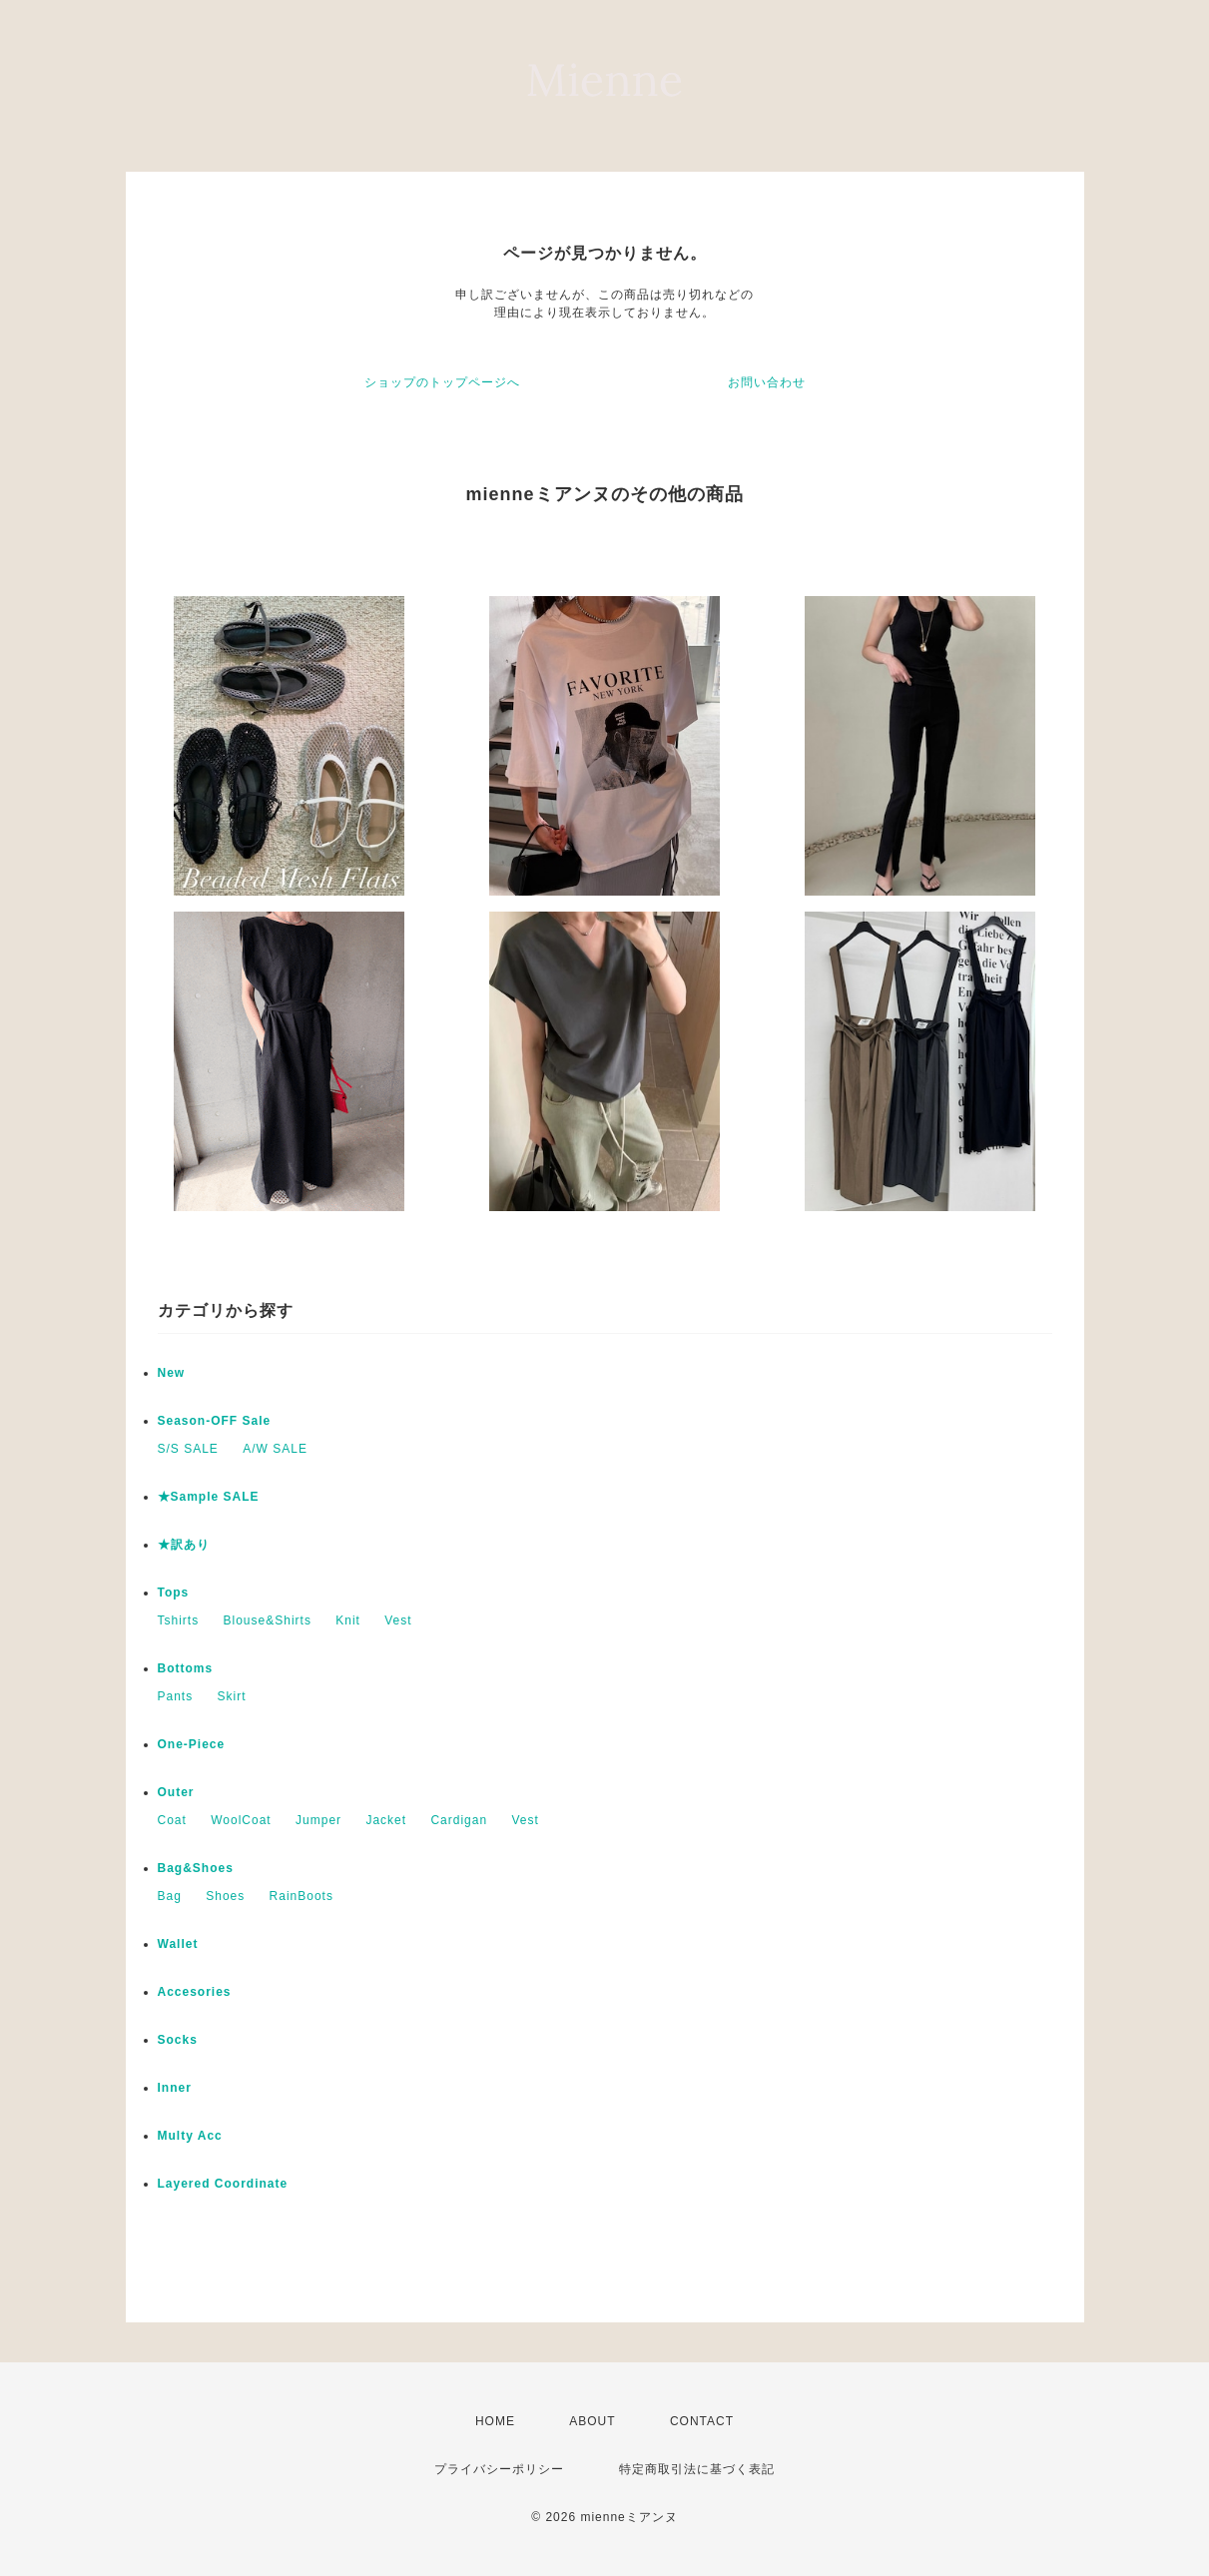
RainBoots (301, 1896)
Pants (176, 1696)
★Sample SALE (209, 1497)
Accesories (195, 1992)
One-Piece (192, 1744)
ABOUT (592, 2421)
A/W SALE (275, 1449)
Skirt (232, 1696)
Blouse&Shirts (267, 1620)
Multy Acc (190, 2136)
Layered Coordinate (223, 2184)
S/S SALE (188, 1449)
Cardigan (458, 1820)
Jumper (318, 1820)
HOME (495, 2421)
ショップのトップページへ (442, 382)
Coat (172, 1820)
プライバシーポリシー (499, 2469)
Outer (176, 1792)
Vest (397, 1620)
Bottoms (186, 1668)
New (172, 1373)
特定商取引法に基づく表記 (697, 2469)
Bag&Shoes (196, 1868)
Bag (170, 1896)
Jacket (385, 1820)
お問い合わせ (767, 382)
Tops (174, 1593)
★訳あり (184, 1545)
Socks (178, 2040)
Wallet (178, 1944)
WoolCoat (241, 1820)
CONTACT (702, 2421)
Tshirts (179, 1620)
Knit (347, 1620)
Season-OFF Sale (215, 1421)
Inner (175, 2088)
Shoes (225, 1896)
